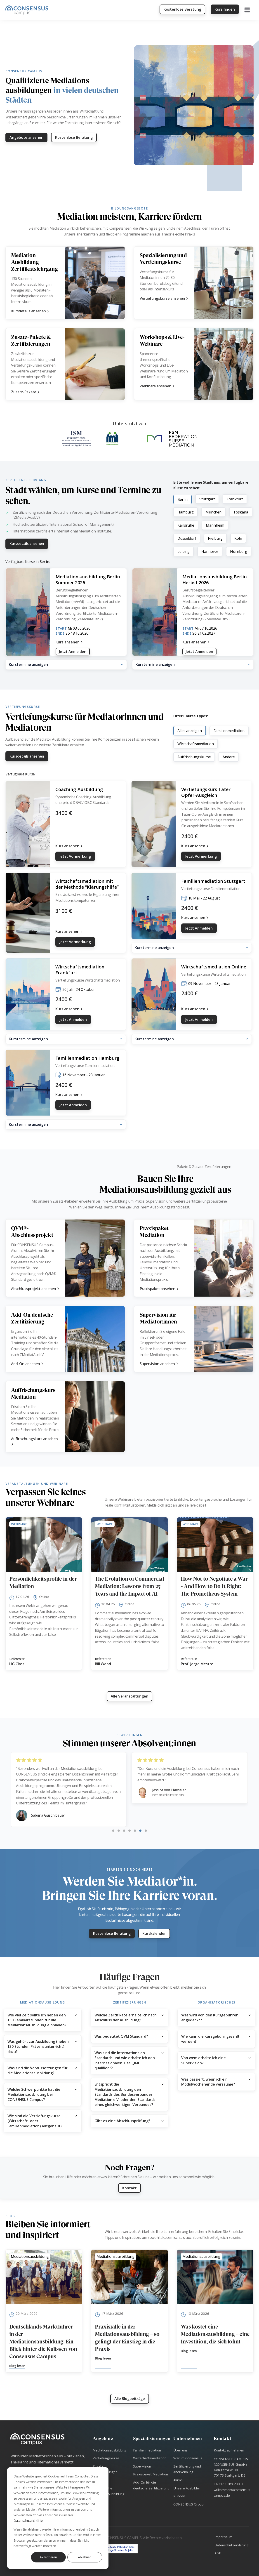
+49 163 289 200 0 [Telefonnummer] (228, 2484)
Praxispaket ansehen (159, 1288)
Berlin (182, 499)
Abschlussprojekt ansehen (35, 1288)
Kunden (179, 2496)
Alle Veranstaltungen (129, 1696)
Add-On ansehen (26, 1363)
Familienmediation (147, 2450)
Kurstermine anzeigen (66, 664)
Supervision (142, 2466)
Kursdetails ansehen (29, 310)
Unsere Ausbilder (186, 2488)
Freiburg (215, 538)
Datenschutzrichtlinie (28, 2520)
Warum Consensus (187, 2458)
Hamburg (185, 512)
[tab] (113, 1831)
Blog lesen (17, 2366)
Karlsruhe (185, 525)
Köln (238, 538)
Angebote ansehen (26, 137)
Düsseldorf (186, 538)
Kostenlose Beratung (182, 9)
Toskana (240, 512)
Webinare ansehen (157, 386)
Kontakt (129, 2187)
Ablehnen (85, 2557)
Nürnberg (238, 551)
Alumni (178, 2480)
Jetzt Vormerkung (75, 856)
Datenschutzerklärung (231, 2545)
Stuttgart (207, 499)
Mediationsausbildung (109, 2450)
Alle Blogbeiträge (129, 2398)
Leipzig (183, 551)
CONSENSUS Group (188, 2504)
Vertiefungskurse (106, 2458)
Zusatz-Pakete (25, 391)
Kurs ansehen (69, 642)
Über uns (180, 2450)
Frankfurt (235, 499)
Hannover (209, 551)
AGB (217, 2553)
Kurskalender (154, 1933)
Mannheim (215, 525)
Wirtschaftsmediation (149, 2458)
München (213, 512)
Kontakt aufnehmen (229, 2450)
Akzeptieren (48, 2557)
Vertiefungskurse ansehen (164, 298)
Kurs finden (225, 9)
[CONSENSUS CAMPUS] (47, 2439)
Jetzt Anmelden (72, 651)
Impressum (223, 2537)
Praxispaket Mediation (150, 2474)
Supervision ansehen (158, 1363)
